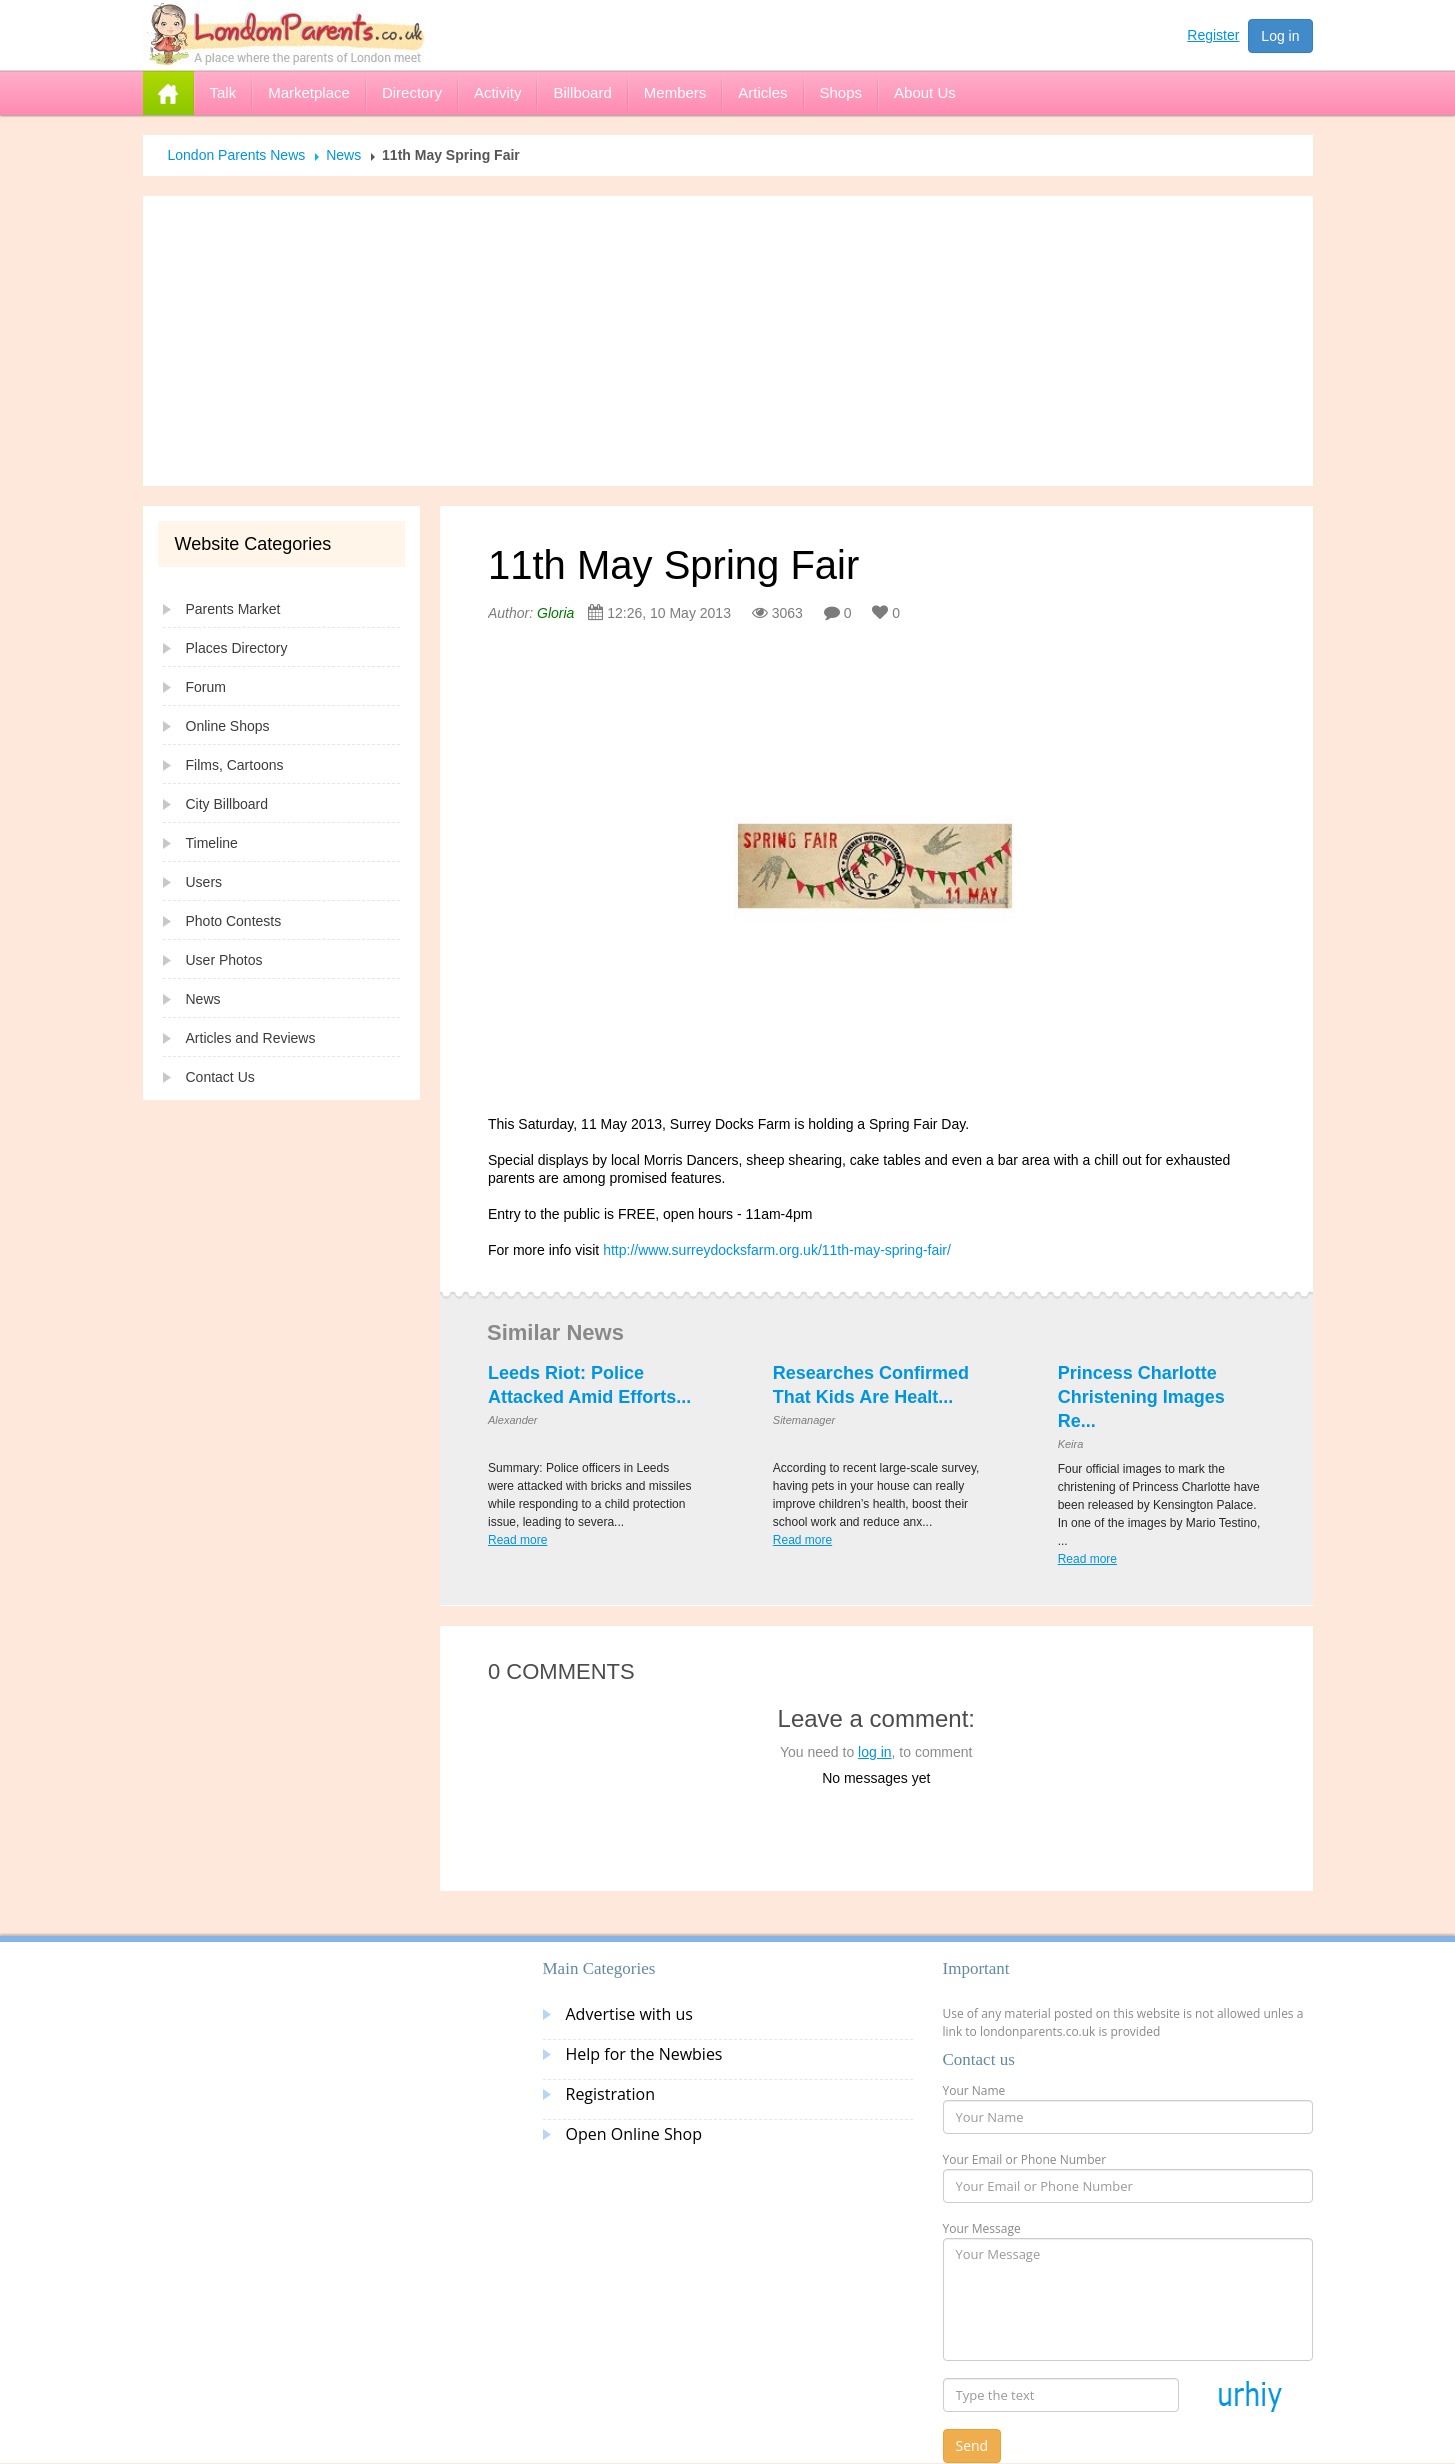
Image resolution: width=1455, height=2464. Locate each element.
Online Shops (228, 726)
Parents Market (233, 609)
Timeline (212, 843)
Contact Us (220, 1077)
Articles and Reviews (251, 1038)
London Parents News (237, 155)
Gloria (555, 613)
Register (1213, 35)
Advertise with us (629, 2014)
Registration (611, 2094)
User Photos (224, 960)
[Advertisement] (728, 341)
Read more (517, 1540)
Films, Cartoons (235, 765)
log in (874, 1752)
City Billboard (227, 804)
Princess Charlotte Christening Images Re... (1141, 1397)
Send (972, 2445)
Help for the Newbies (644, 2054)
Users (204, 882)
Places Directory (237, 648)
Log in (1280, 36)
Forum (206, 687)
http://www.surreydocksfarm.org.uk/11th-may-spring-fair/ (777, 1250)
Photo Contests (234, 921)
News (343, 155)
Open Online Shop (634, 2134)
